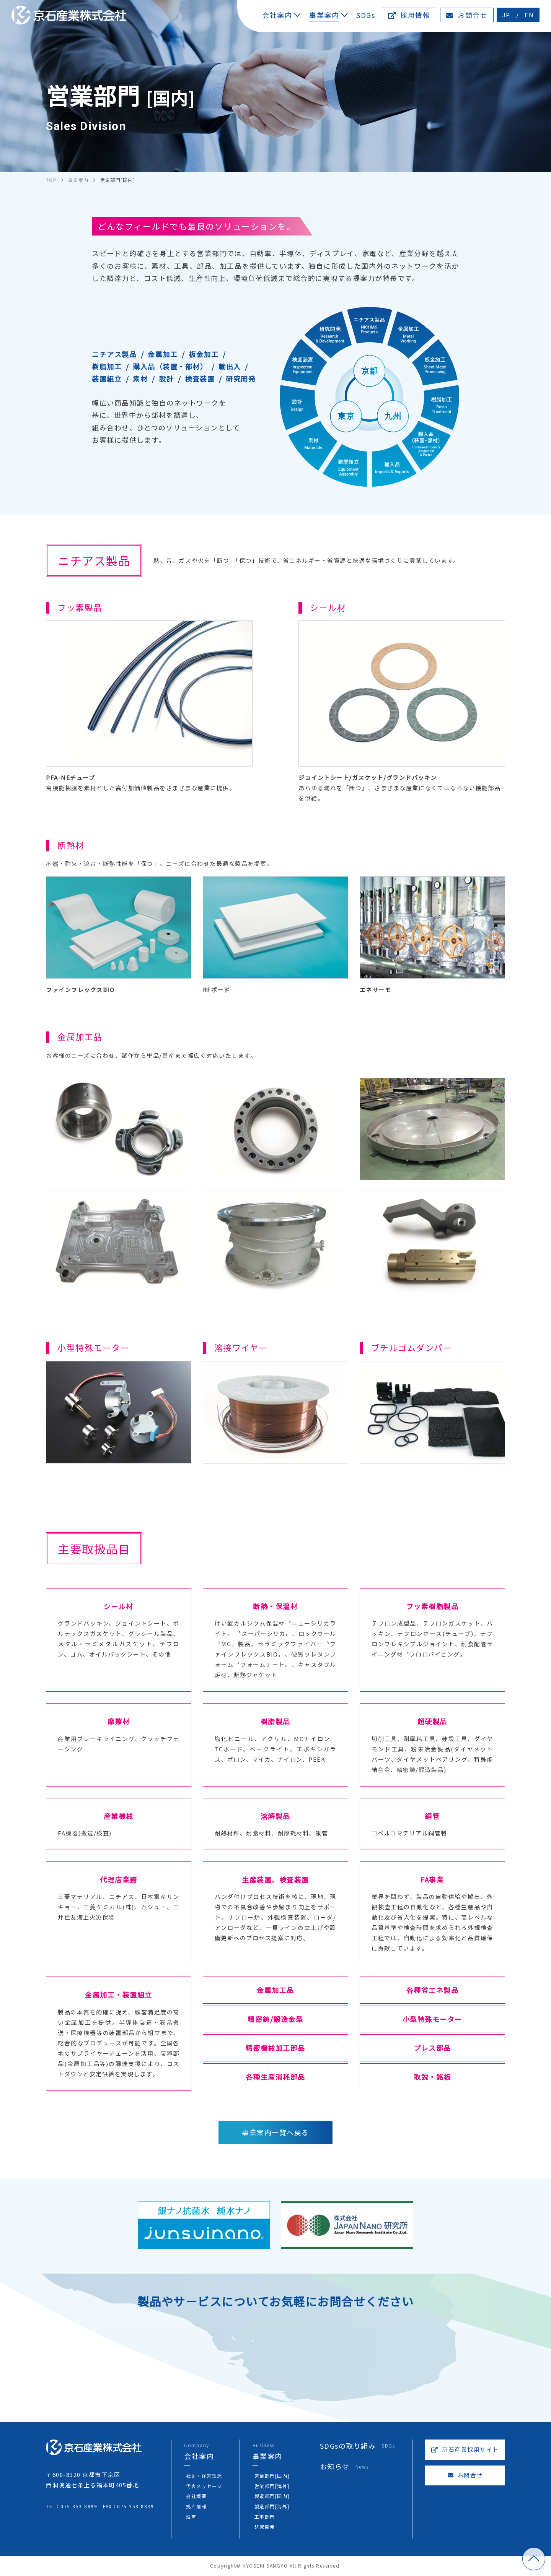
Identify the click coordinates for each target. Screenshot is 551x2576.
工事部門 (264, 2516)
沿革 (191, 2516)
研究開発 (264, 2527)
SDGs (365, 15)
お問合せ (466, 15)
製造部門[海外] (271, 2506)
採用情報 (409, 15)
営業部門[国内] (271, 2476)
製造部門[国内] (271, 2496)
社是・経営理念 (204, 2476)
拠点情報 (196, 2506)
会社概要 (196, 2496)
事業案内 (324, 15)
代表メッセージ (204, 2486)
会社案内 (277, 15)
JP (506, 15)
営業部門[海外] (271, 2486)
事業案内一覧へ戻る (275, 2132)
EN (529, 15)
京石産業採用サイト (465, 2450)
